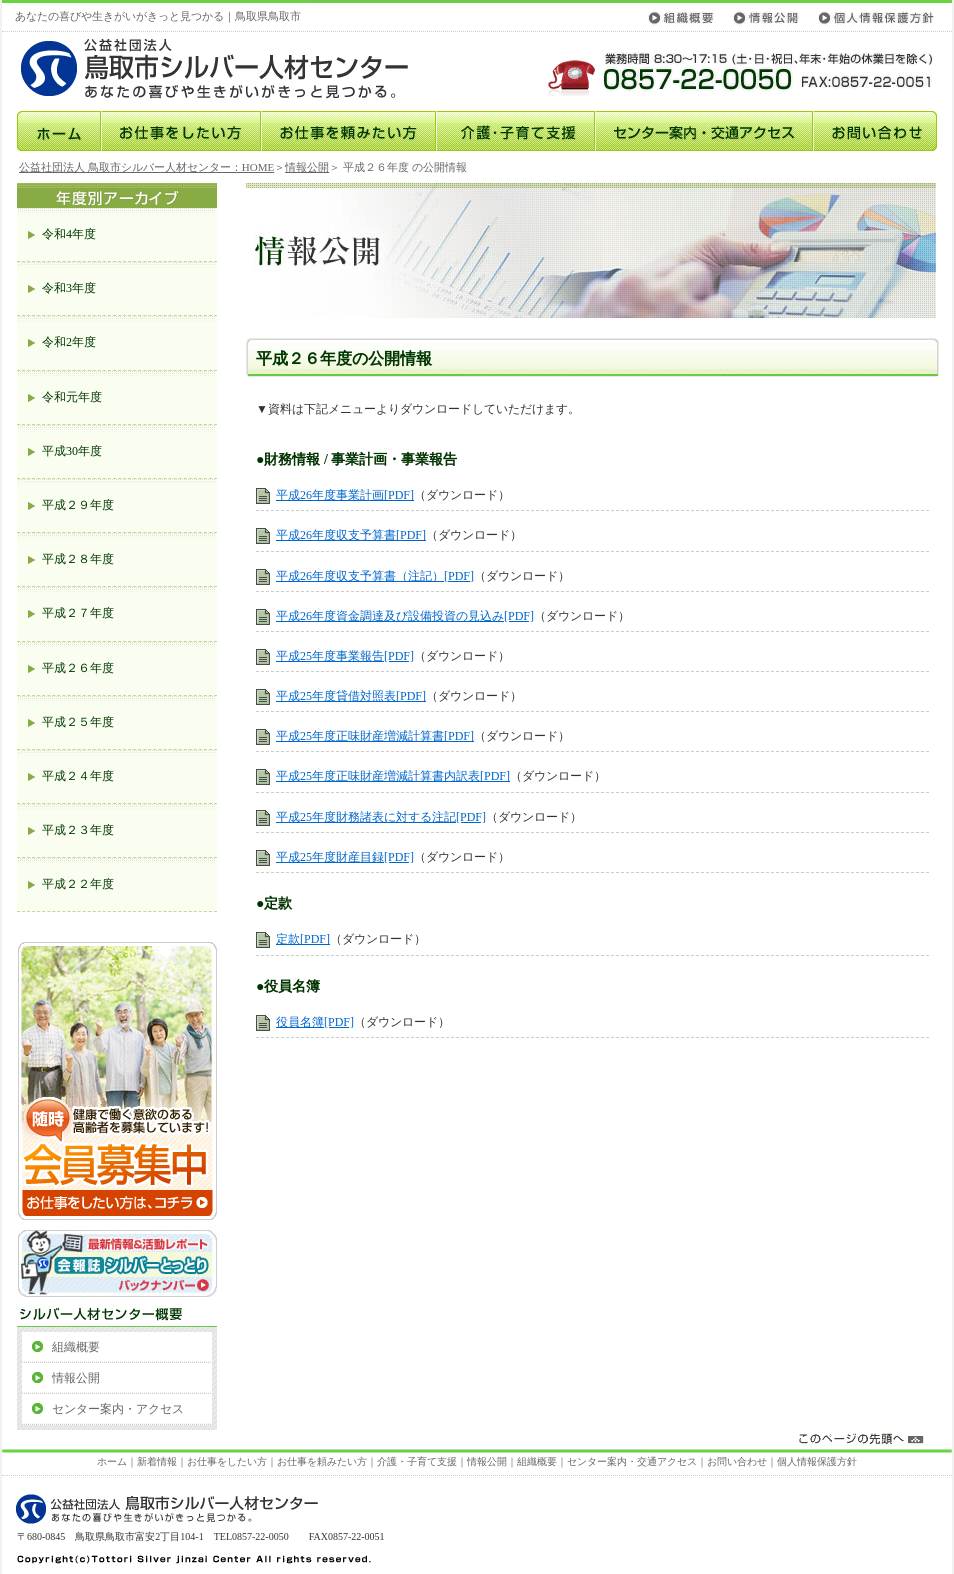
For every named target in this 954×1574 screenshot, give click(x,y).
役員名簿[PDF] (315, 1022)
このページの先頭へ (478, 1439)
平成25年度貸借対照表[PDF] (351, 696)
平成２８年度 (78, 559)
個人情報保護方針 (873, 17)
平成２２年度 (78, 884)
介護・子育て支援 (417, 1461)
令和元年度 (72, 397)
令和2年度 (69, 342)
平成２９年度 (78, 505)
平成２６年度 (78, 668)
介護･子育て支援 (515, 131)
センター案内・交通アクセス (704, 131)
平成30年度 (72, 451)
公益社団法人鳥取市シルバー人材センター (233, 68)
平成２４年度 (78, 776)
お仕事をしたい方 (181, 131)
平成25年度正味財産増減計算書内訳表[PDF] (393, 776)
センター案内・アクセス (118, 1409)
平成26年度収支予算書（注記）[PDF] (375, 576)
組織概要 (684, 17)
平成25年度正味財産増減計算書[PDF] (375, 736)
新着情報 (157, 1461)
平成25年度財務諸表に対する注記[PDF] (381, 817)
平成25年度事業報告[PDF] (345, 656)
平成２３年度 (78, 830)
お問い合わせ (875, 131)
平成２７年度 (78, 613)
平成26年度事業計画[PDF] (345, 495)
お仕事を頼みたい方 (348, 131)
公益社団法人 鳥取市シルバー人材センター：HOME (146, 167)
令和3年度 (69, 288)
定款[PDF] (303, 939)
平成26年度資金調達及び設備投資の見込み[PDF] (405, 616)
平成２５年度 (78, 722)
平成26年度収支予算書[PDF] (351, 535)
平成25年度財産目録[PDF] (345, 857)
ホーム (58, 131)
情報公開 (766, 17)
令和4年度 (69, 234)
